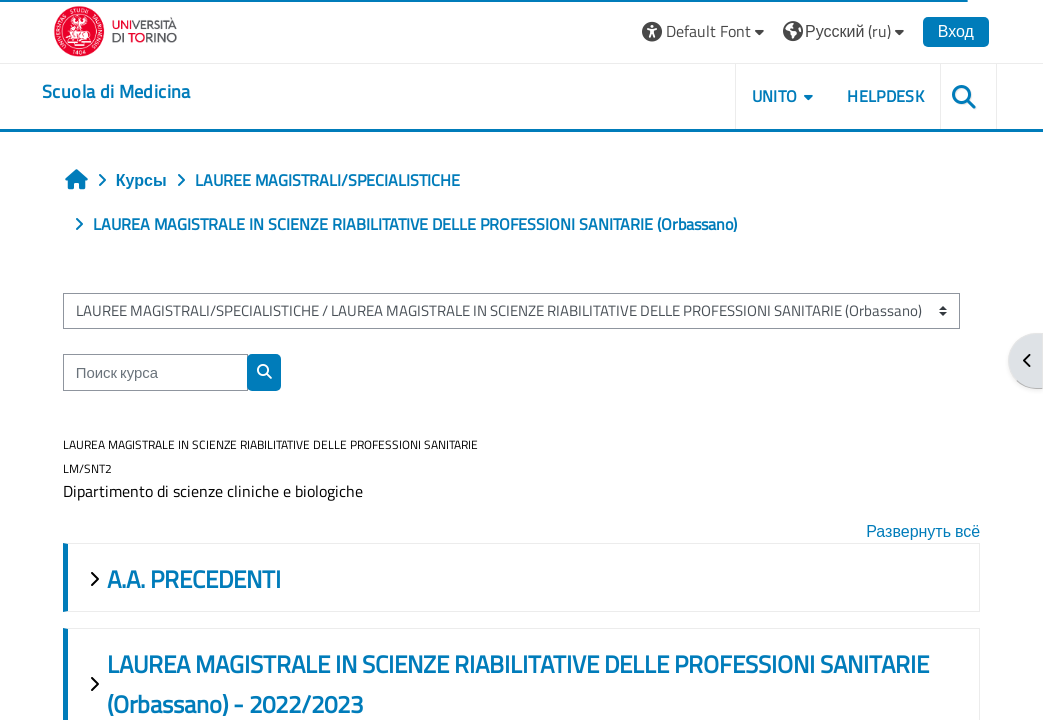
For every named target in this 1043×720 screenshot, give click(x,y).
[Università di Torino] (119, 29)
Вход (952, 31)
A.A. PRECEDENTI (196, 579)
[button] (701, 31)
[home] (120, 92)
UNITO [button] (771, 96)
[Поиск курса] (157, 372)
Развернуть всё (921, 531)
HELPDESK (882, 96)
